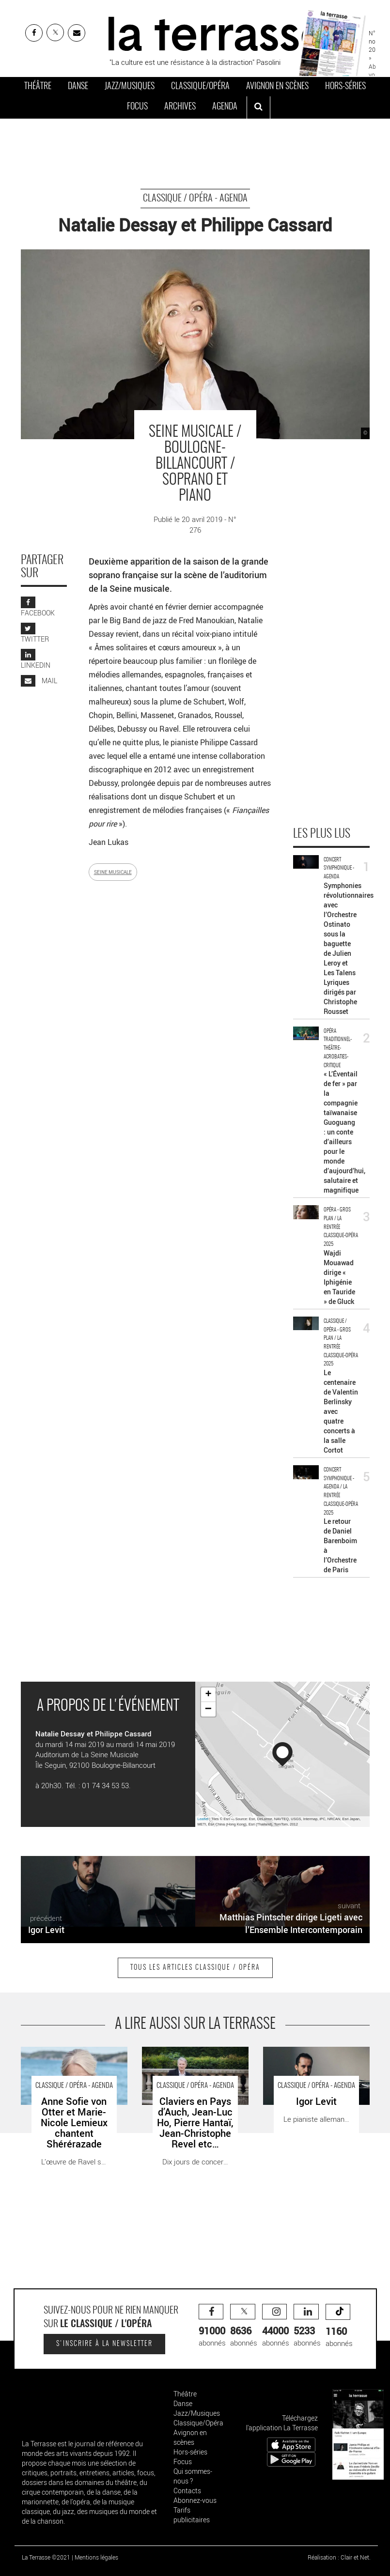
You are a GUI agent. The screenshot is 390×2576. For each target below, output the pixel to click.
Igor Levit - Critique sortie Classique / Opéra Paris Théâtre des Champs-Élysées (313, 2062)
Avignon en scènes (277, 86)
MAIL (39, 680)
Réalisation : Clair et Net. (339, 2557)
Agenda (224, 107)
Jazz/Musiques (130, 86)
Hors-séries (345, 86)
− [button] (208, 1709)
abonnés (212, 2326)
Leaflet (203, 1819)
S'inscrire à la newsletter (104, 2344)
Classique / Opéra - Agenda (195, 198)
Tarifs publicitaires (191, 2514)
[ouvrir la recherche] (258, 107)
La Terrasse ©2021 (46, 2557)
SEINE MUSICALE (113, 872)
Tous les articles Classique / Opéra (195, 1967)
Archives (180, 107)
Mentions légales (96, 2557)
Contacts (187, 2490)
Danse (78, 86)
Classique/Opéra (200, 86)
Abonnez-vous (195, 2500)
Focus (137, 107)
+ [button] (208, 1694)
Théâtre (37, 86)
